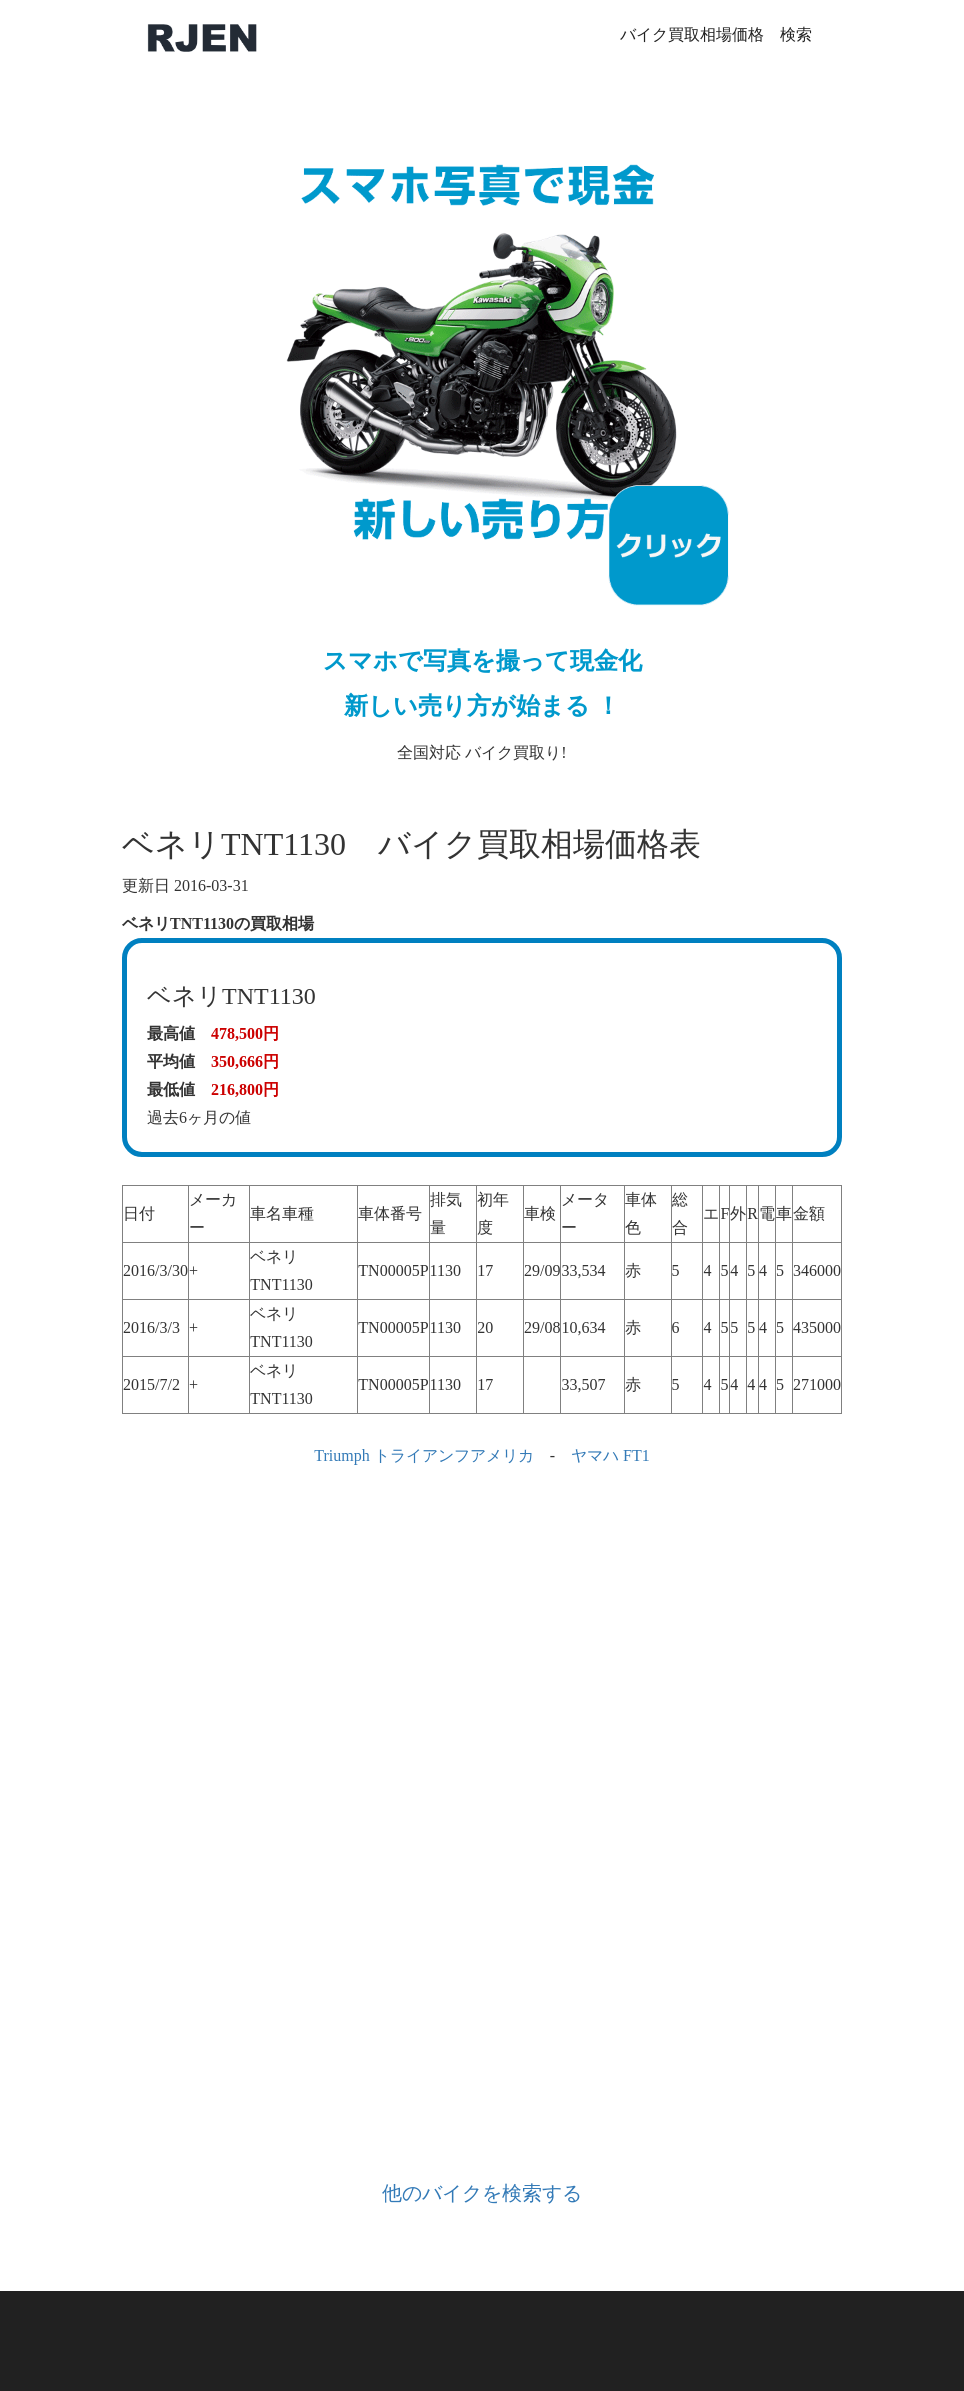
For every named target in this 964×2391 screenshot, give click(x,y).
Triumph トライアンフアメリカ (423, 1455)
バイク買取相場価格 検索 (716, 34)
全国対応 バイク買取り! (482, 435)
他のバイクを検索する (482, 2193)
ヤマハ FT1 (610, 1455)
